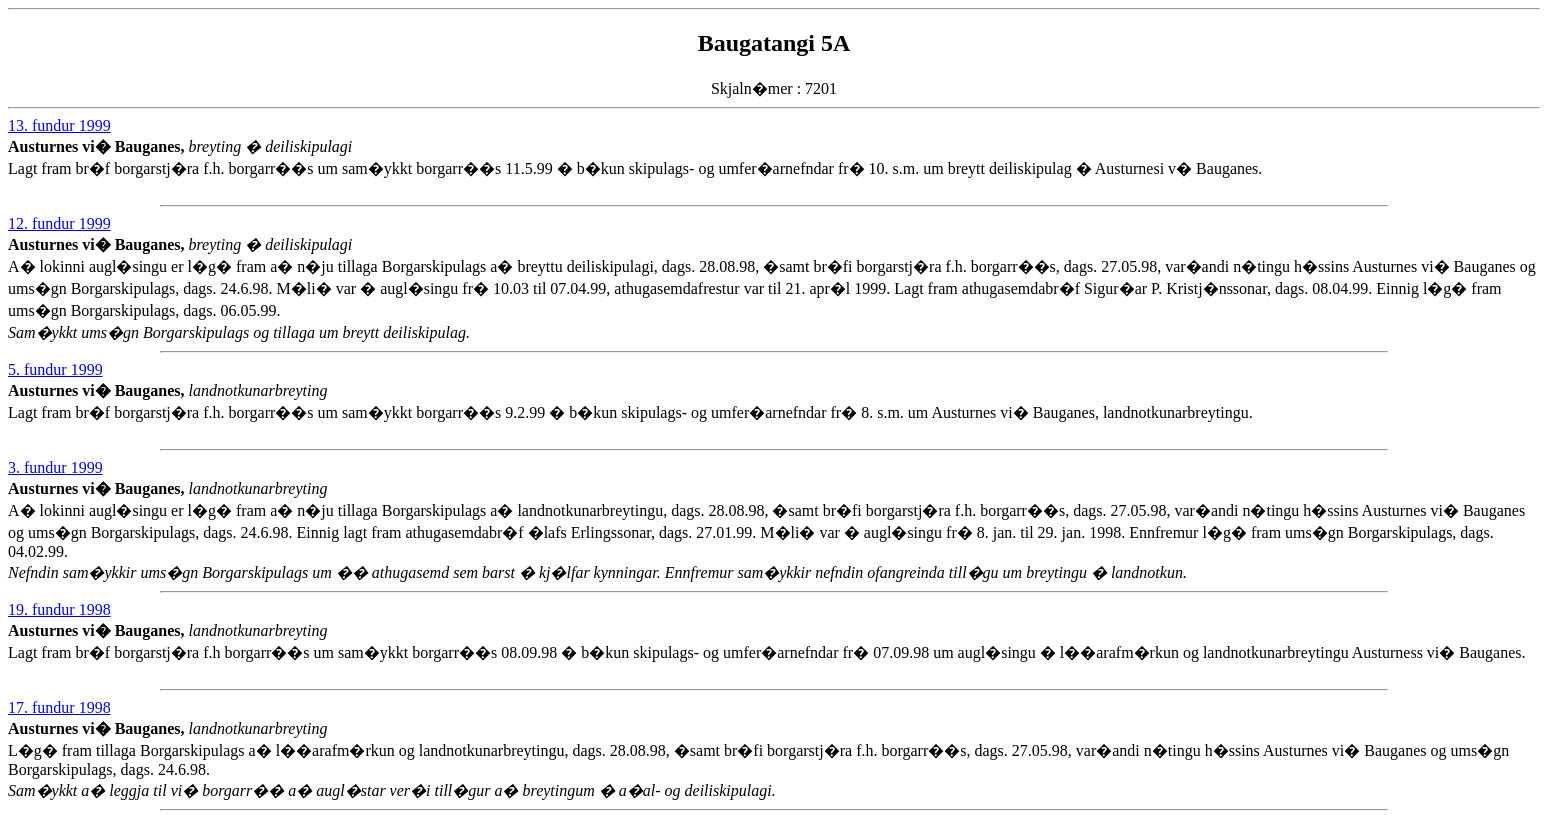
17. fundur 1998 (59, 707)
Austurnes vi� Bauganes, (98, 146)
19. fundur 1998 (59, 609)
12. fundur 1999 (59, 223)
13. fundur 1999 (59, 125)
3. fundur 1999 (55, 467)
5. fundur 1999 (55, 369)
